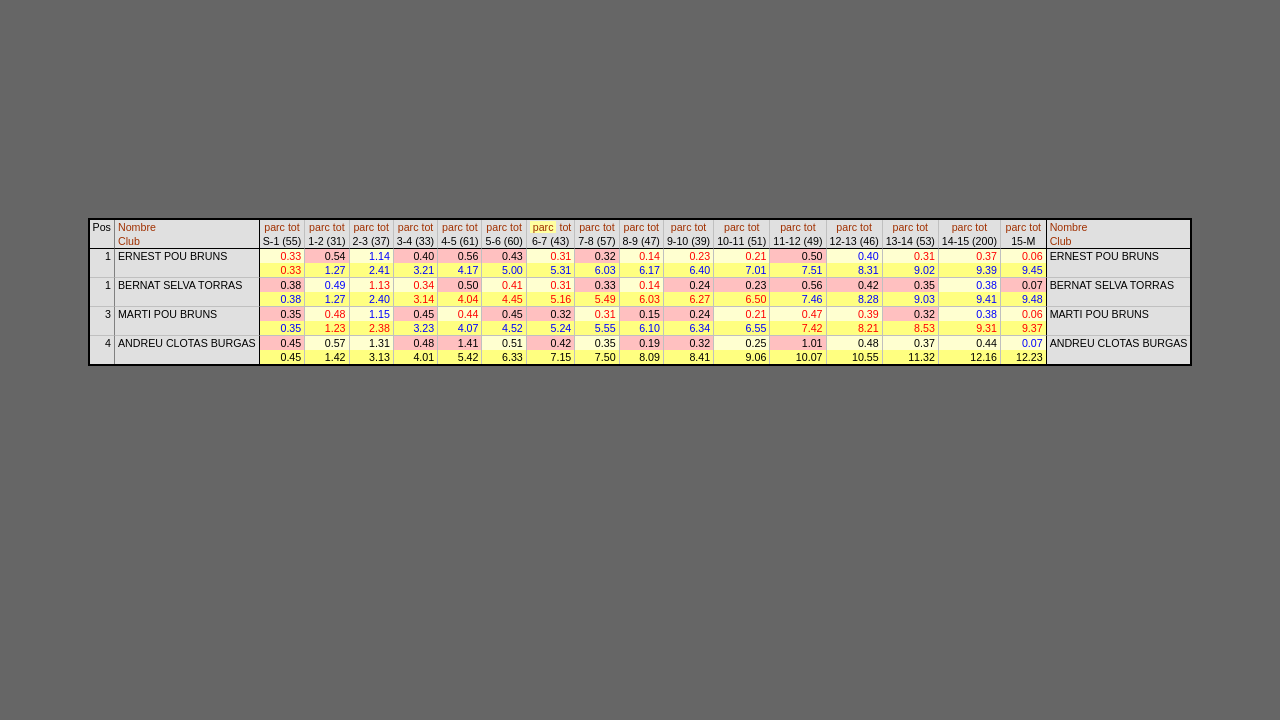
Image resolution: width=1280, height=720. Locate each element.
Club (129, 241)
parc (274, 227)
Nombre (137, 227)
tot (294, 227)
